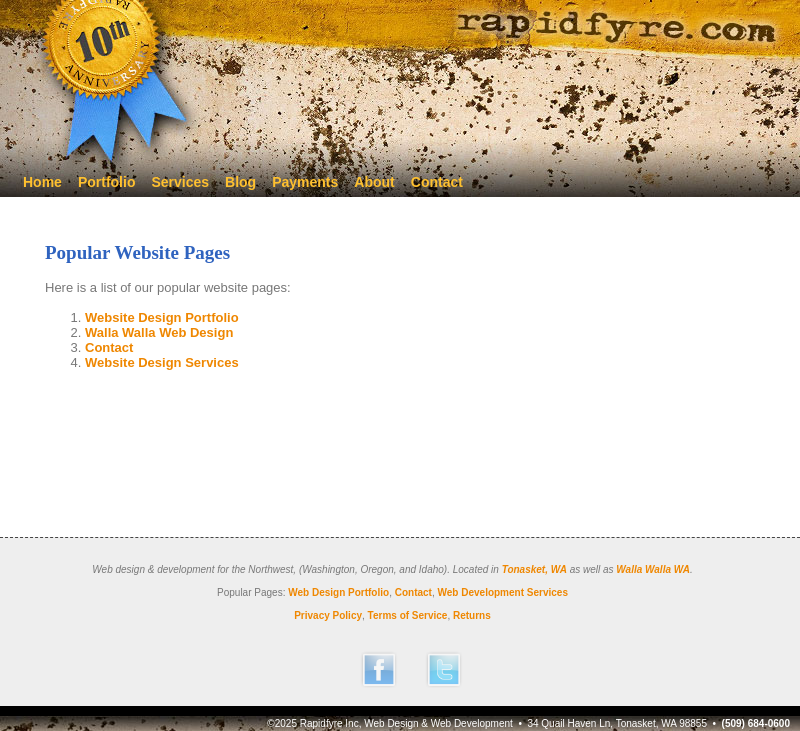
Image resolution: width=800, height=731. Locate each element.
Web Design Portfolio (338, 592)
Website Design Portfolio (162, 317)
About (374, 182)
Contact (437, 182)
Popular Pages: (251, 592)
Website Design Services (162, 362)
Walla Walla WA (653, 569)
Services (180, 182)
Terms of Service (408, 615)
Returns (472, 615)
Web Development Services (503, 592)
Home (42, 182)
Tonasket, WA (534, 569)
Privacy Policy (328, 615)
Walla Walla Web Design (159, 332)
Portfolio (107, 182)
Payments (305, 182)
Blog (240, 182)
